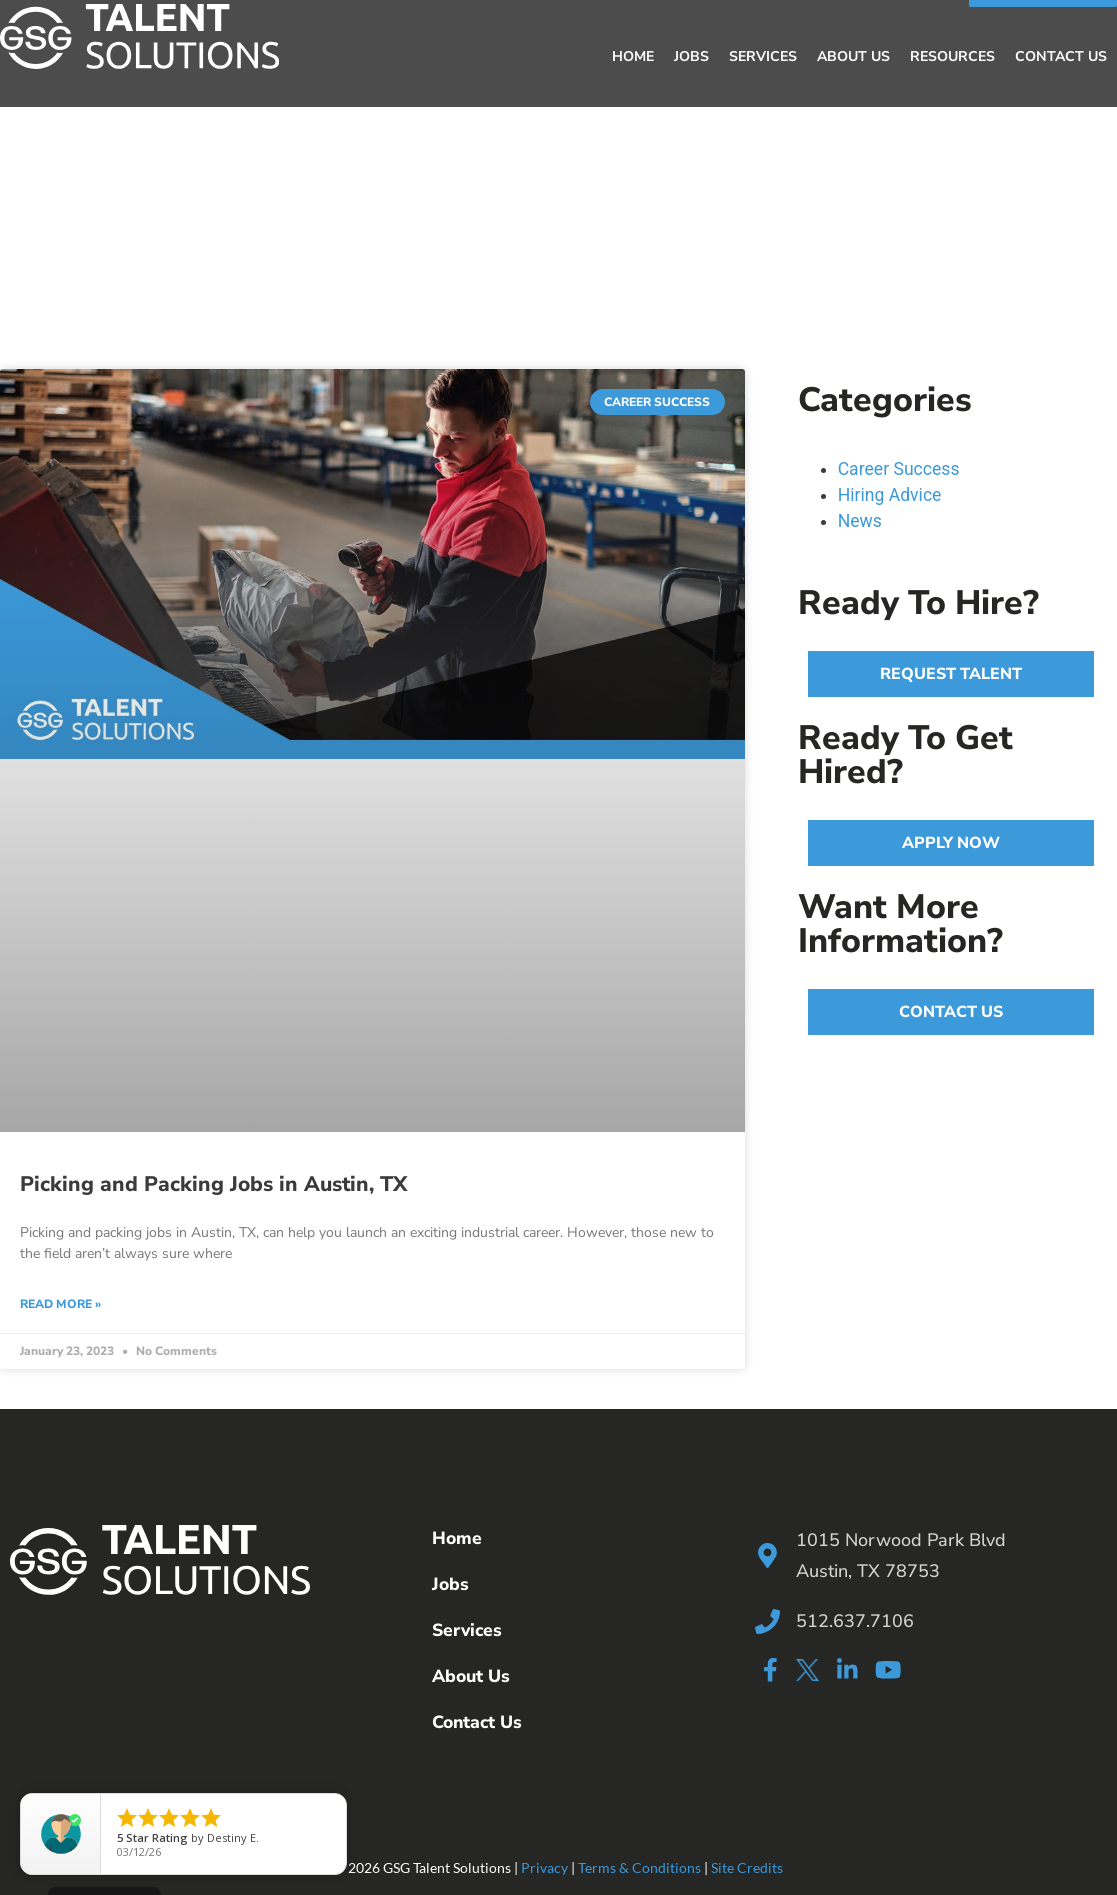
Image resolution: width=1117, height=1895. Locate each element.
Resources (952, 56)
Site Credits (747, 1867)
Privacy (544, 1867)
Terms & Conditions (639, 1867)
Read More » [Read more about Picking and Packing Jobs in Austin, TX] (60, 1304)
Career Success (899, 469)
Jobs (691, 56)
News (860, 521)
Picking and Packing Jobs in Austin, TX (213, 1184)
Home (633, 56)
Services (763, 56)
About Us (853, 56)
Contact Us (1061, 56)
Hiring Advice (890, 495)
